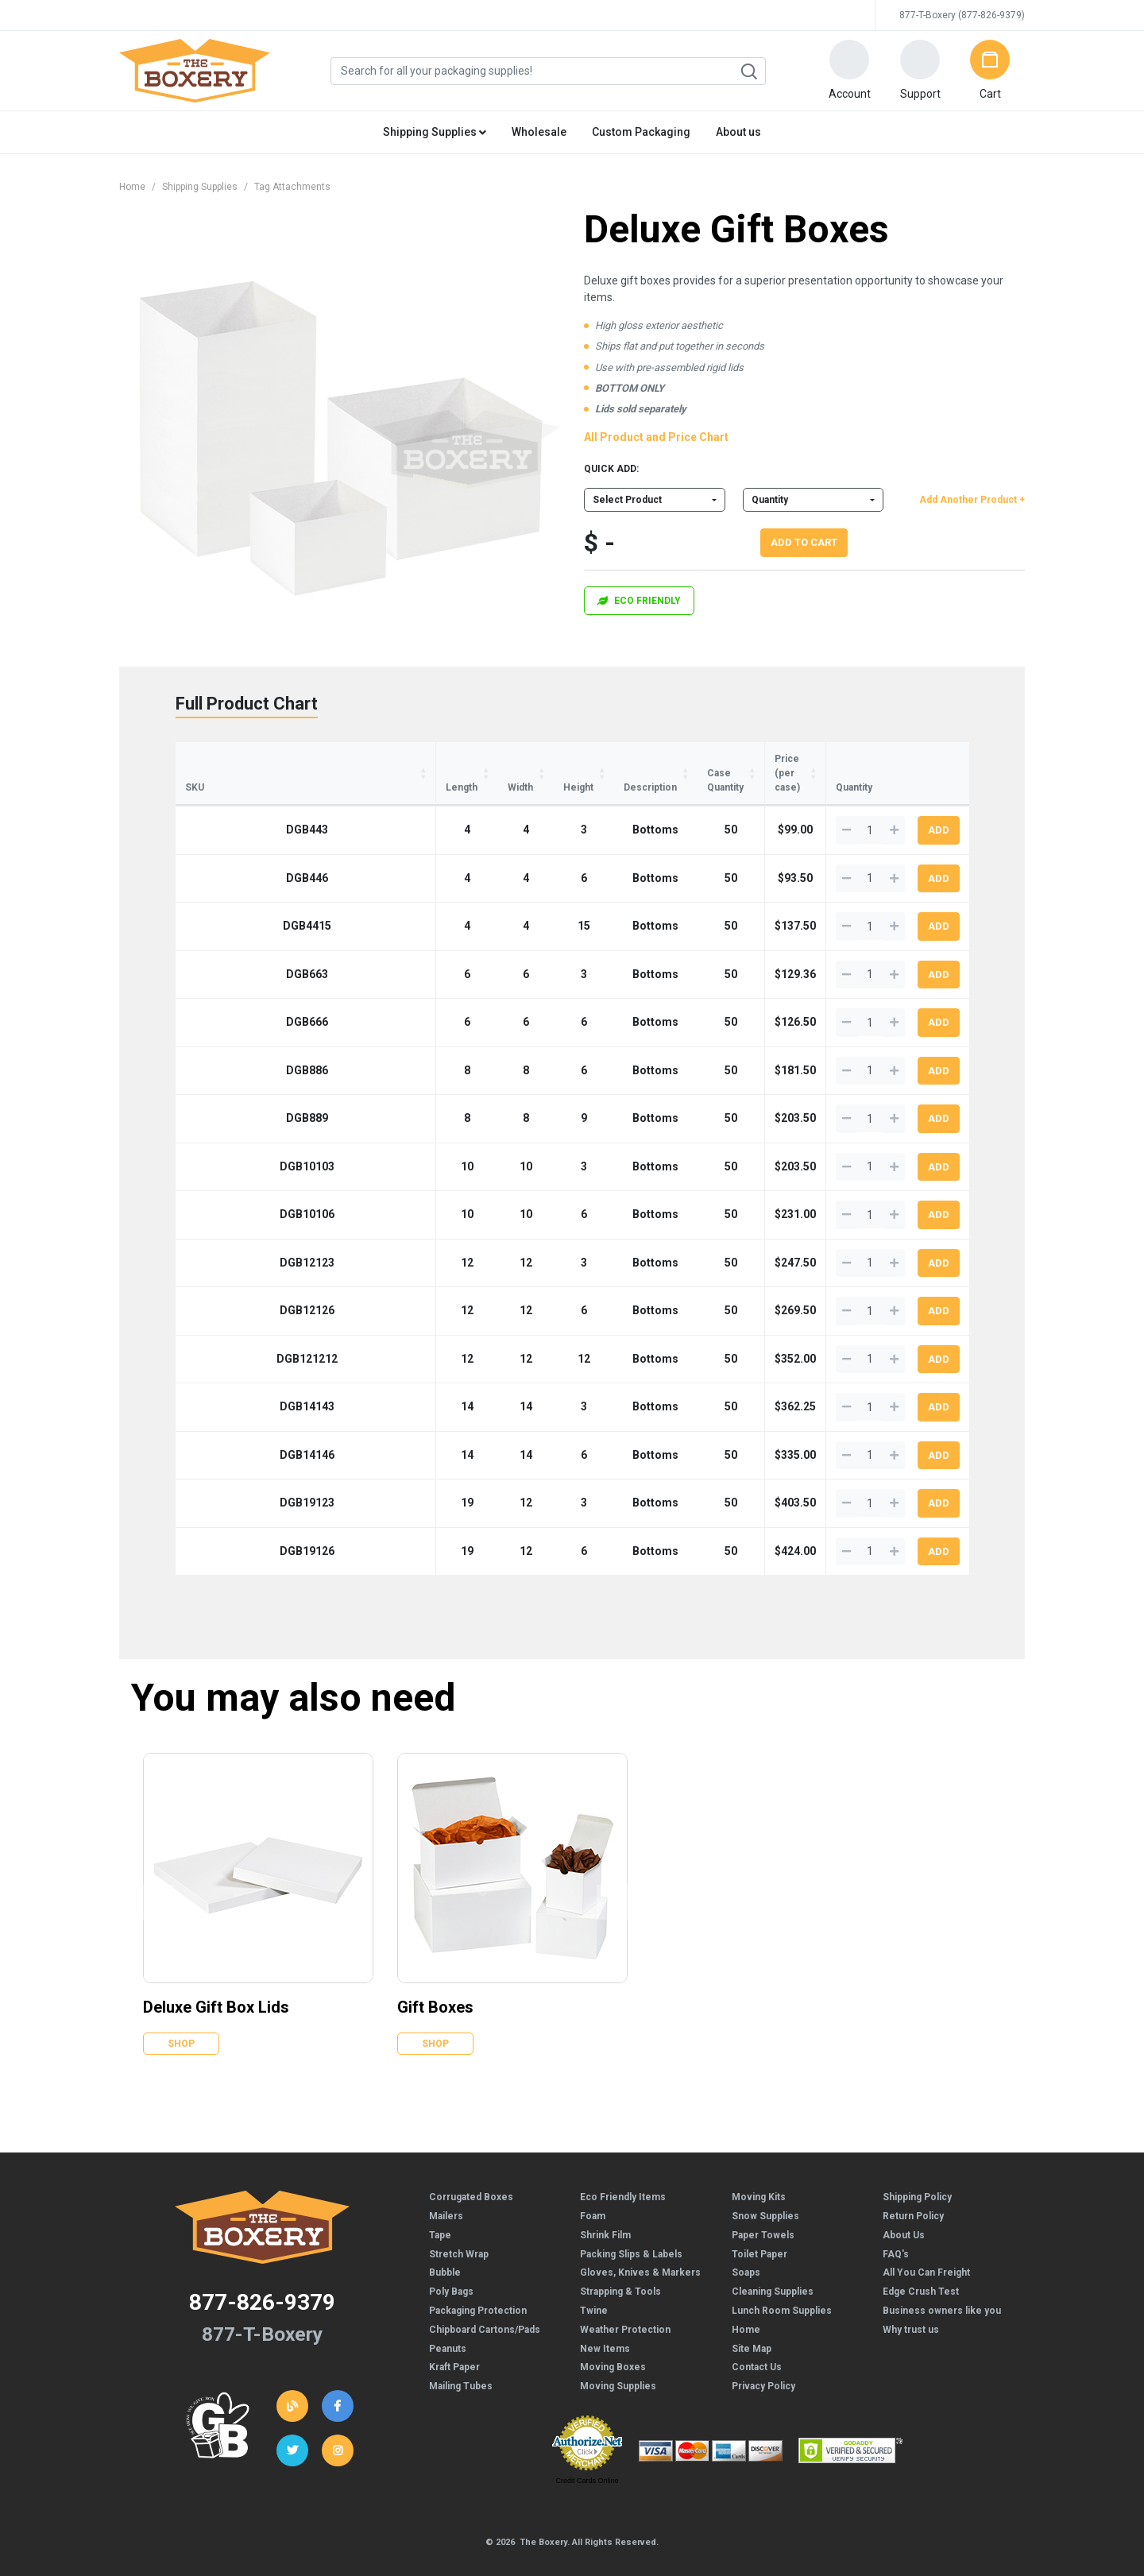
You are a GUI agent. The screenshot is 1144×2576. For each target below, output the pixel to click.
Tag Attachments (292, 186)
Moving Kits (759, 2168)
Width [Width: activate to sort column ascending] (372, 758)
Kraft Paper (454, 2338)
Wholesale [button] (539, 132)
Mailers (446, 2187)
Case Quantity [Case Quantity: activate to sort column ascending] (629, 758)
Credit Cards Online (586, 2452)
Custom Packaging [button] (641, 132)
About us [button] (738, 132)
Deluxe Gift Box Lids (216, 1978)
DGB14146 (226, 1426)
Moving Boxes (613, 2338)
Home (132, 186)
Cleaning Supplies (773, 2263)
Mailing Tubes (461, 2357)
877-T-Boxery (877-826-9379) (962, 15)
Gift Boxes (435, 1978)
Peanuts (447, 2320)
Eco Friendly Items (623, 2168)
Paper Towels (763, 2206)
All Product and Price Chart (656, 437)
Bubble (445, 2243)
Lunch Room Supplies (782, 2282)
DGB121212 (226, 1330)
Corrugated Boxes (471, 2168)
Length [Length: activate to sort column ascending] (301, 758)
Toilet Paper (759, 2225)
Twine (594, 2282)
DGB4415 (227, 897)
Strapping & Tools (620, 2263)
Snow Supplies (765, 2187)
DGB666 (227, 993)
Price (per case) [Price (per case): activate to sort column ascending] (747, 758)
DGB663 (227, 945)
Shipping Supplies (200, 186)
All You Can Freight (926, 2243)
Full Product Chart (247, 704)
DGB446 (227, 849)
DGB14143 (226, 1377)
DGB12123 (226, 1234)
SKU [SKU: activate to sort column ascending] (194, 758)
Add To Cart (804, 542)
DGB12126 (226, 1281)
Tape (440, 2206)
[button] (849, 70)
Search (748, 71)
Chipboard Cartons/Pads (484, 2301)
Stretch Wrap (459, 2225)
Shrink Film (605, 2206)
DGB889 (227, 1089)
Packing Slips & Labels (631, 2225)
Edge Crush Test (921, 2263)
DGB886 (227, 1041)
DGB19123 (226, 1474)
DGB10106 (226, 1185)
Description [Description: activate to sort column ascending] (525, 758)
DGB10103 (226, 1137)
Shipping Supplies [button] (434, 132)
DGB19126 (226, 1522)
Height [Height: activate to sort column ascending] (442, 758)
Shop (181, 2015)
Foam (592, 2187)
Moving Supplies (618, 2357)
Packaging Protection (478, 2282)
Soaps (746, 2243)
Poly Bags (451, 2263)
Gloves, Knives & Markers (640, 2243)
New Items (605, 2320)
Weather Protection (625, 2301)
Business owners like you (942, 2282)
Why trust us (911, 2301)
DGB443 (227, 801)
